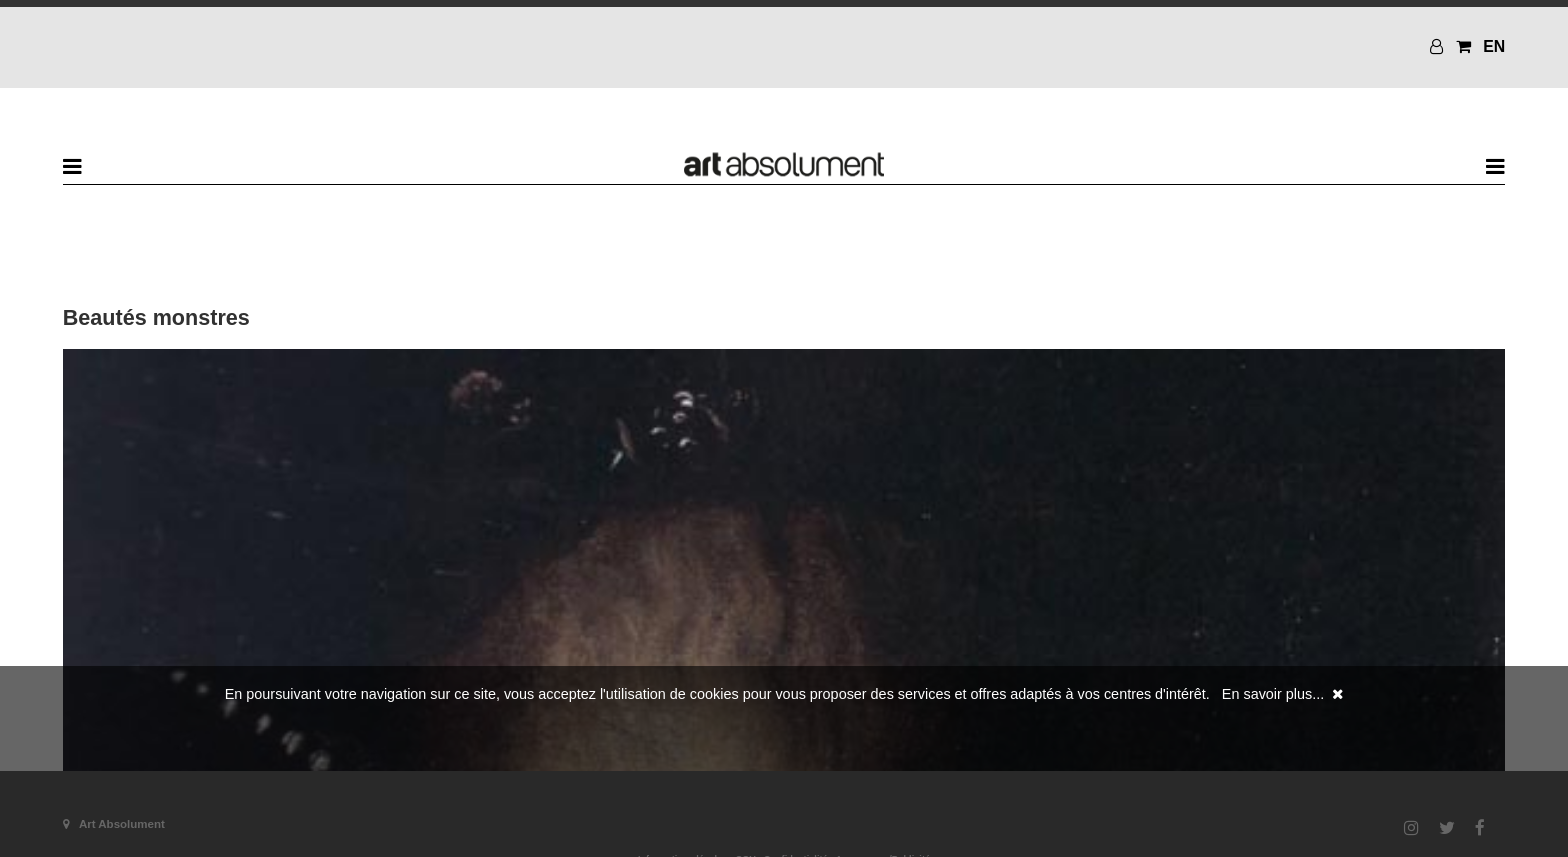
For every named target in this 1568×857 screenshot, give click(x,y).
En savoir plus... (1273, 694)
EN (1494, 46)
